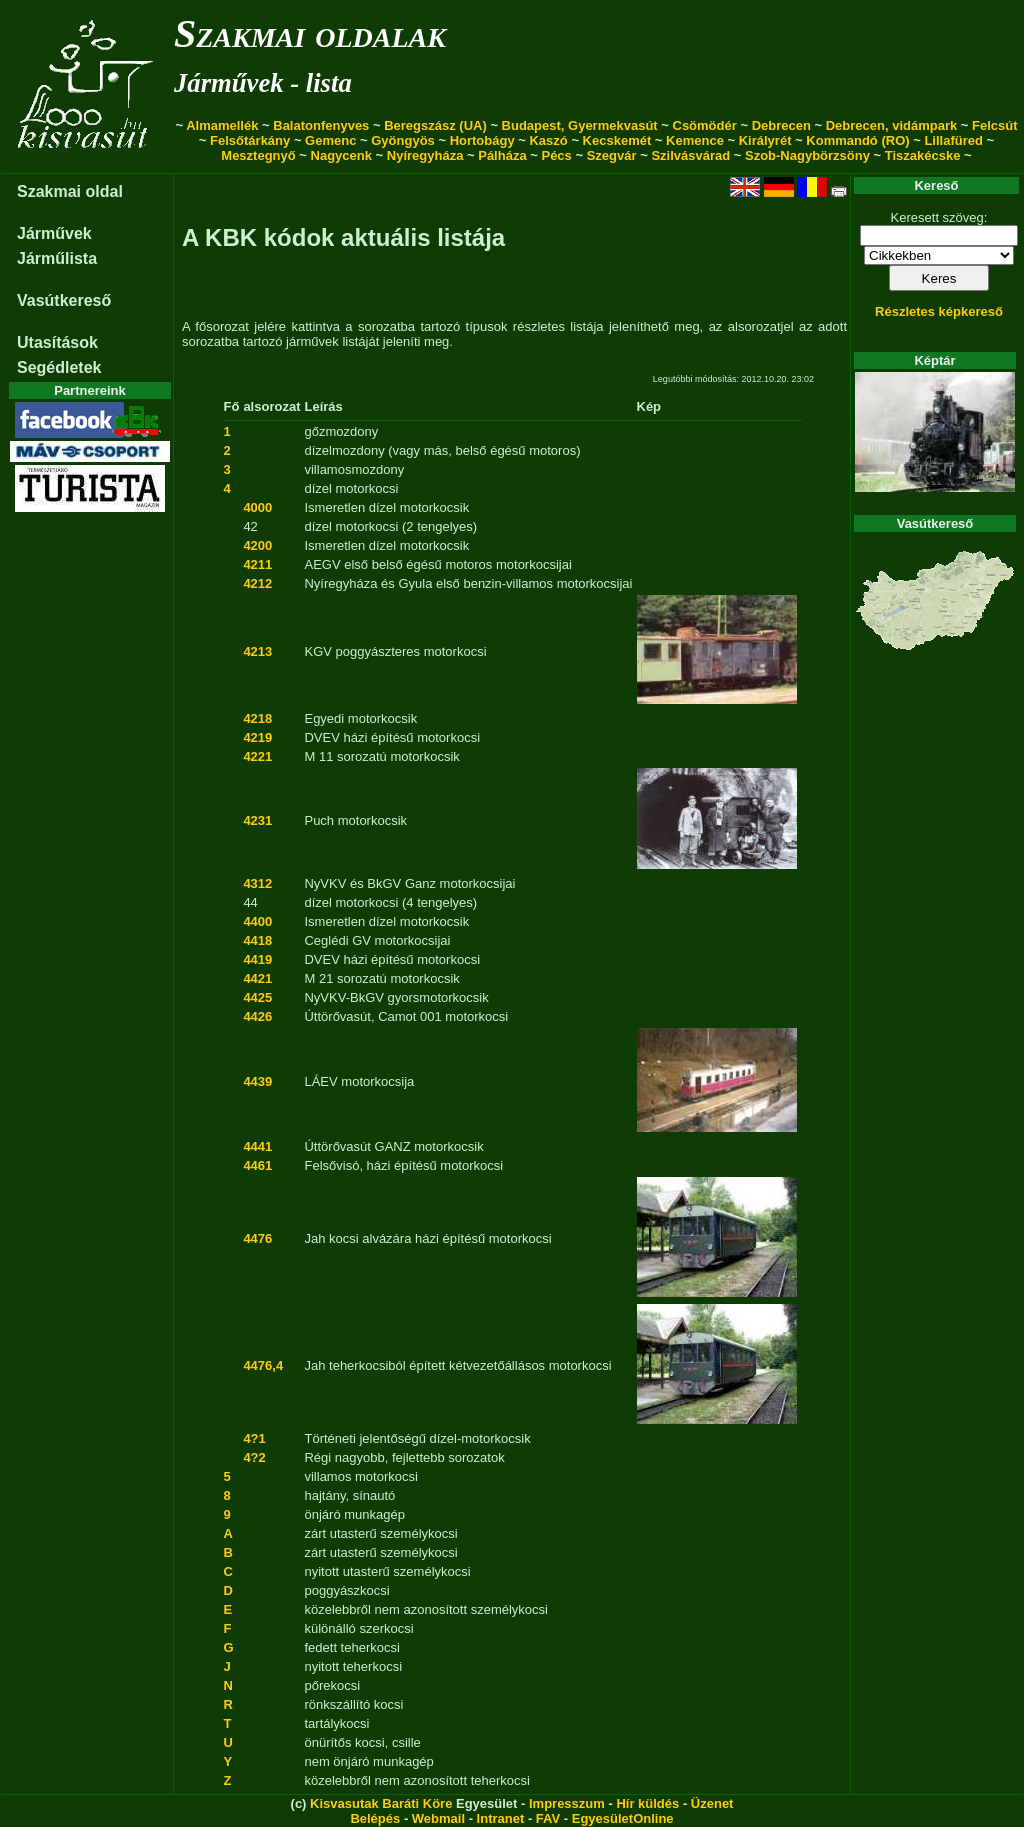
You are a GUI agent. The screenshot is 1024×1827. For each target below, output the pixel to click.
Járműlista (57, 258)
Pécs (556, 155)
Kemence (695, 140)
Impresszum (567, 1803)
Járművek (54, 233)
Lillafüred (953, 140)
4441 (257, 1146)
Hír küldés (647, 1803)
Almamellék (222, 125)
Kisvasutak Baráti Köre (381, 1803)
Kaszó (548, 140)
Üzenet (712, 1803)
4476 (257, 1238)
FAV (548, 1818)
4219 (257, 737)
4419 (257, 959)
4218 (257, 718)
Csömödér (705, 125)
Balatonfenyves (321, 125)
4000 (257, 507)
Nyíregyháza (425, 155)
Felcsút (995, 125)
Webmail (438, 1818)
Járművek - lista (263, 83)
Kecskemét (617, 140)
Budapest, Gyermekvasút (580, 125)
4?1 (254, 1438)
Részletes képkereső (939, 311)
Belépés (375, 1818)
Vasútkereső (64, 300)
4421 (257, 978)
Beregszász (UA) (435, 125)
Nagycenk (341, 155)
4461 (257, 1165)
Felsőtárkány (250, 140)
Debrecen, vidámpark (892, 125)
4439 (257, 1081)
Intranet (501, 1818)
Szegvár (612, 155)
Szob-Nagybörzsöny (807, 155)
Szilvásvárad (690, 155)
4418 (257, 940)
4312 (257, 883)
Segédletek (59, 367)
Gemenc (330, 140)
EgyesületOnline (623, 1818)
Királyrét (765, 140)
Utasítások (57, 342)
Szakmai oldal (70, 191)
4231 (257, 820)
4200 (257, 545)
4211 (257, 564)
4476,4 (263, 1365)
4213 (257, 651)
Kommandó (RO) (857, 140)
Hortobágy (482, 140)
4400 (257, 921)
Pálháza (502, 155)
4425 (257, 997)
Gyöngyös (403, 140)
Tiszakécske (923, 155)
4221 (257, 756)
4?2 (254, 1457)
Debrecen (781, 125)
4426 (257, 1016)
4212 (257, 583)
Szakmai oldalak (310, 33)
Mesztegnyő (258, 155)
